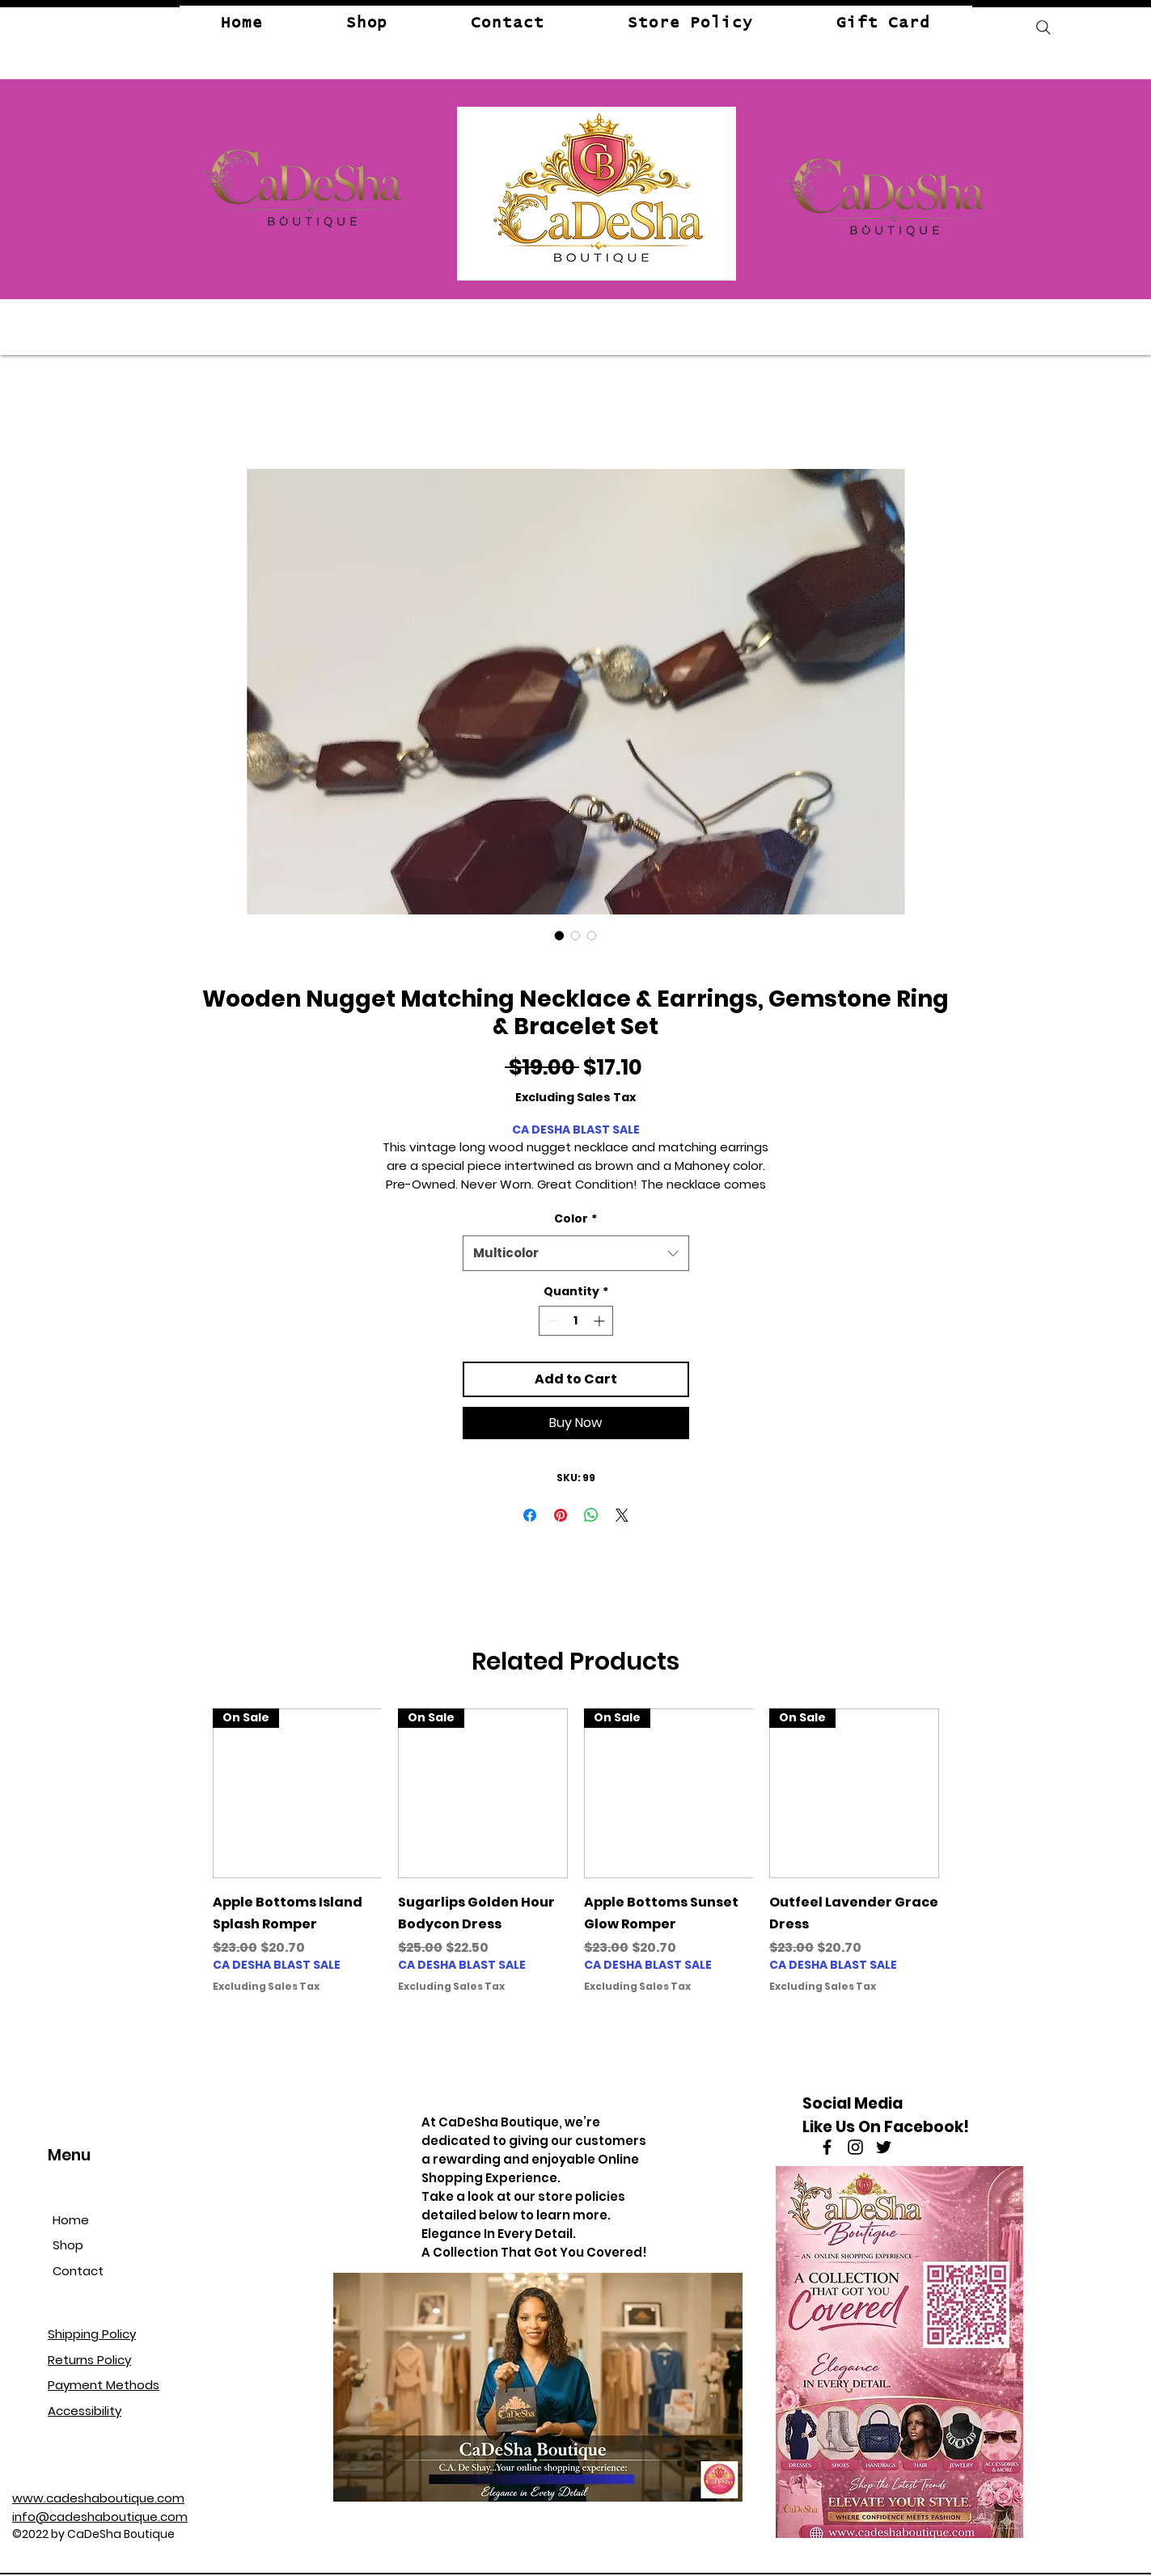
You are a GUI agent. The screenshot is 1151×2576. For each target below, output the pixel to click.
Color (575, 1218)
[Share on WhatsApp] (591, 1515)
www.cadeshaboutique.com (98, 2497)
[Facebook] (827, 2147)
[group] (576, 1862)
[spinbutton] (575, 1321)
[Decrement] (551, 1321)
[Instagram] (855, 2147)
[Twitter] (884, 2147)
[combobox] (576, 1253)
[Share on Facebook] (530, 1515)
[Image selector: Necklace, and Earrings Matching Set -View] (560, 935)
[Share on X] (622, 1515)
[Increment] (600, 1321)
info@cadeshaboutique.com (100, 2516)
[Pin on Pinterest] (560, 1515)
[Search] (1044, 27)
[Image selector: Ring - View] (592, 935)
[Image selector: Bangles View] (576, 935)
